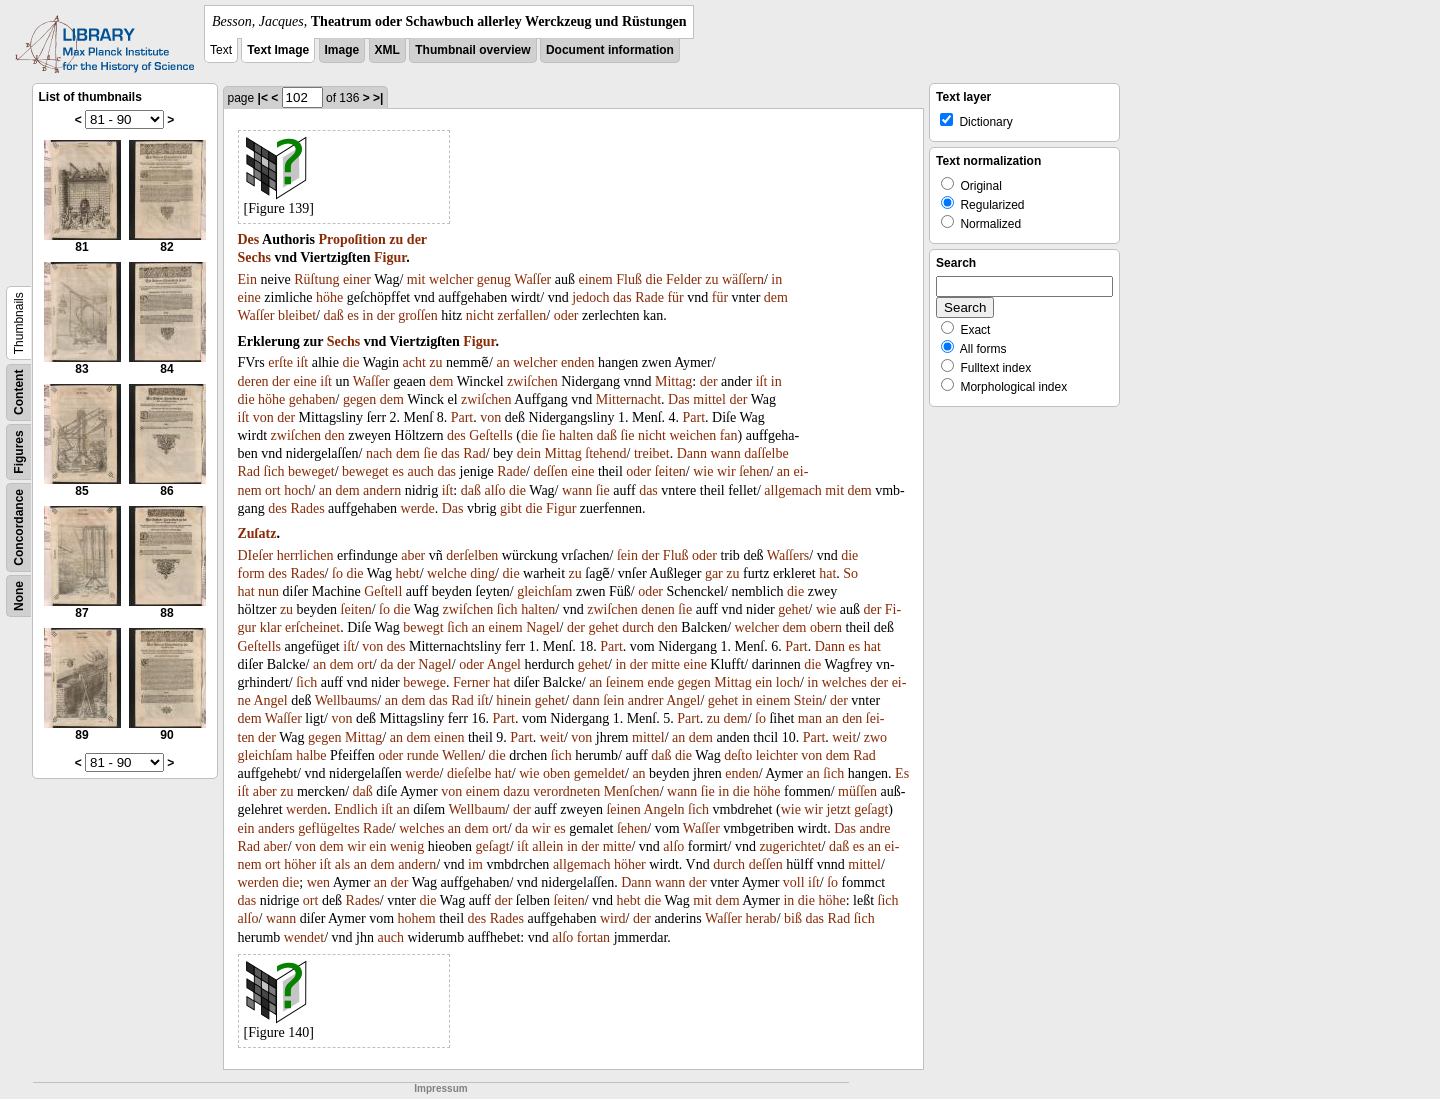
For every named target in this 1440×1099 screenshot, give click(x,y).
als (343, 864)
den (335, 435)
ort (273, 490)
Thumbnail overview (472, 50)
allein (547, 846)
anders (276, 828)
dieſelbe (469, 773)
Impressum (440, 1088)
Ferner (471, 682)
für (675, 297)
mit (416, 279)
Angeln (663, 809)
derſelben (472, 555)
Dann (692, 453)
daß (333, 315)
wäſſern (743, 279)
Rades (307, 508)
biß (793, 918)
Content (19, 392)
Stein (808, 700)
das (622, 297)
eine (249, 297)
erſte (280, 362)
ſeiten (670, 471)
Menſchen (632, 791)
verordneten (566, 791)
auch (420, 471)
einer (357, 279)
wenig (407, 846)
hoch (297, 490)
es (353, 315)
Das (679, 399)
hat (827, 573)
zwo (875, 737)
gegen (359, 399)
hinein (513, 700)
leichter (777, 755)
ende (660, 682)
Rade (649, 297)
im (475, 864)
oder (566, 315)
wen (318, 882)
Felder (684, 279)
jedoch (590, 297)
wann (725, 453)
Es (902, 773)
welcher (451, 279)
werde (418, 508)
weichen (693, 435)
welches (844, 682)
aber (413, 555)
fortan (593, 937)
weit (552, 737)
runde (423, 755)
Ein (247, 279)
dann (586, 700)
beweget (311, 471)
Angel (504, 664)
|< (263, 98)
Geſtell (383, 591)
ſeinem (625, 682)
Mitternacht (628, 399)
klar (271, 627)
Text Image (278, 50)
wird (613, 918)
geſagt (871, 809)
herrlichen (305, 555)
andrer (646, 700)
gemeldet (599, 773)
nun (268, 591)
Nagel (542, 627)
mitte (665, 664)
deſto (738, 755)
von (263, 417)
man (810, 718)
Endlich (356, 809)
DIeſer (256, 555)
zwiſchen (532, 381)
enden (577, 362)
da (386, 664)
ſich (274, 471)
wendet (304, 937)
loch (788, 682)
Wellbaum (476, 809)
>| (378, 98)
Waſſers (788, 555)
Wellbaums (346, 700)
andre (874, 828)
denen (657, 609)
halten (576, 435)
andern (382, 490)
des (456, 435)
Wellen (461, 755)
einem (595, 279)
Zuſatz (257, 533)
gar (714, 573)
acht (414, 362)
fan (729, 435)
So (850, 573)
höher (300, 864)
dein (529, 453)
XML (387, 50)
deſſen (550, 471)
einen (449, 737)
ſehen (754, 471)
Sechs (254, 257)
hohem (417, 918)
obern (826, 627)
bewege (424, 682)
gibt (511, 508)
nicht (480, 315)
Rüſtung (316, 279)
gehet (793, 609)
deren (253, 381)
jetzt (839, 809)
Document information (610, 50)
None (19, 596)
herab (761, 918)
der (417, 239)
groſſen (418, 315)
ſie (549, 435)
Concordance (19, 527)
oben (556, 773)
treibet (652, 453)
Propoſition (351, 239)
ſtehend (605, 453)
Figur (390, 257)
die (653, 279)
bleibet (297, 315)
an (502, 362)
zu (396, 239)
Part (462, 417)
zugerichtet (790, 846)
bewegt (423, 627)
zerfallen (521, 315)
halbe (311, 755)
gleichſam (544, 591)
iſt (303, 362)
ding (482, 573)
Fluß (629, 279)
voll (794, 882)
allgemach (793, 490)
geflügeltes (328, 828)
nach (379, 453)
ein (763, 682)
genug (494, 279)
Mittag (673, 381)
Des (249, 239)
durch (638, 627)
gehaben (312, 399)
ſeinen (623, 809)
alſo (494, 490)
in (776, 279)
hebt (408, 573)
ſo (337, 573)
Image (342, 50)
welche (447, 573)
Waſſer (532, 279)
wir (726, 471)
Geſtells (491, 435)
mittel (709, 399)
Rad (474, 453)
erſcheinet (312, 627)
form (251, 573)
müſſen (857, 791)
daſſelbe (766, 453)
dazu (516, 791)
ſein (627, 555)
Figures (19, 451)
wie (703, 471)
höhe (329, 297)
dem (776, 297)
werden (306, 809)
